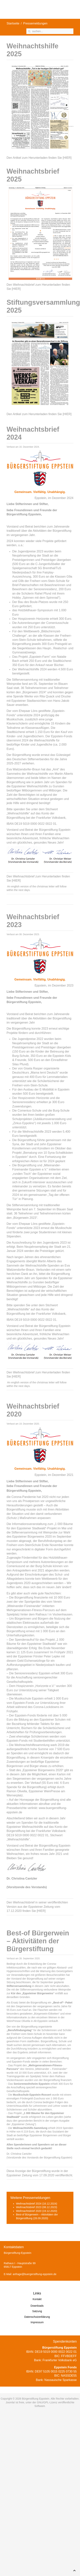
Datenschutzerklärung (37, 2316)
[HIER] (67, 157)
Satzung (37, 2311)
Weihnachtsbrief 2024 (28, 2203)
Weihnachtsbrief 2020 (28, 2210)
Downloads (36, 2305)
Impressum (36, 2322)
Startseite (13, 23)
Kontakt (37, 2299)
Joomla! (10, 2402)
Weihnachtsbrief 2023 (28, 2207)
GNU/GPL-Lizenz (47, 2402)
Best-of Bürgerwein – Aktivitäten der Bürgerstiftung (38, 1941)
